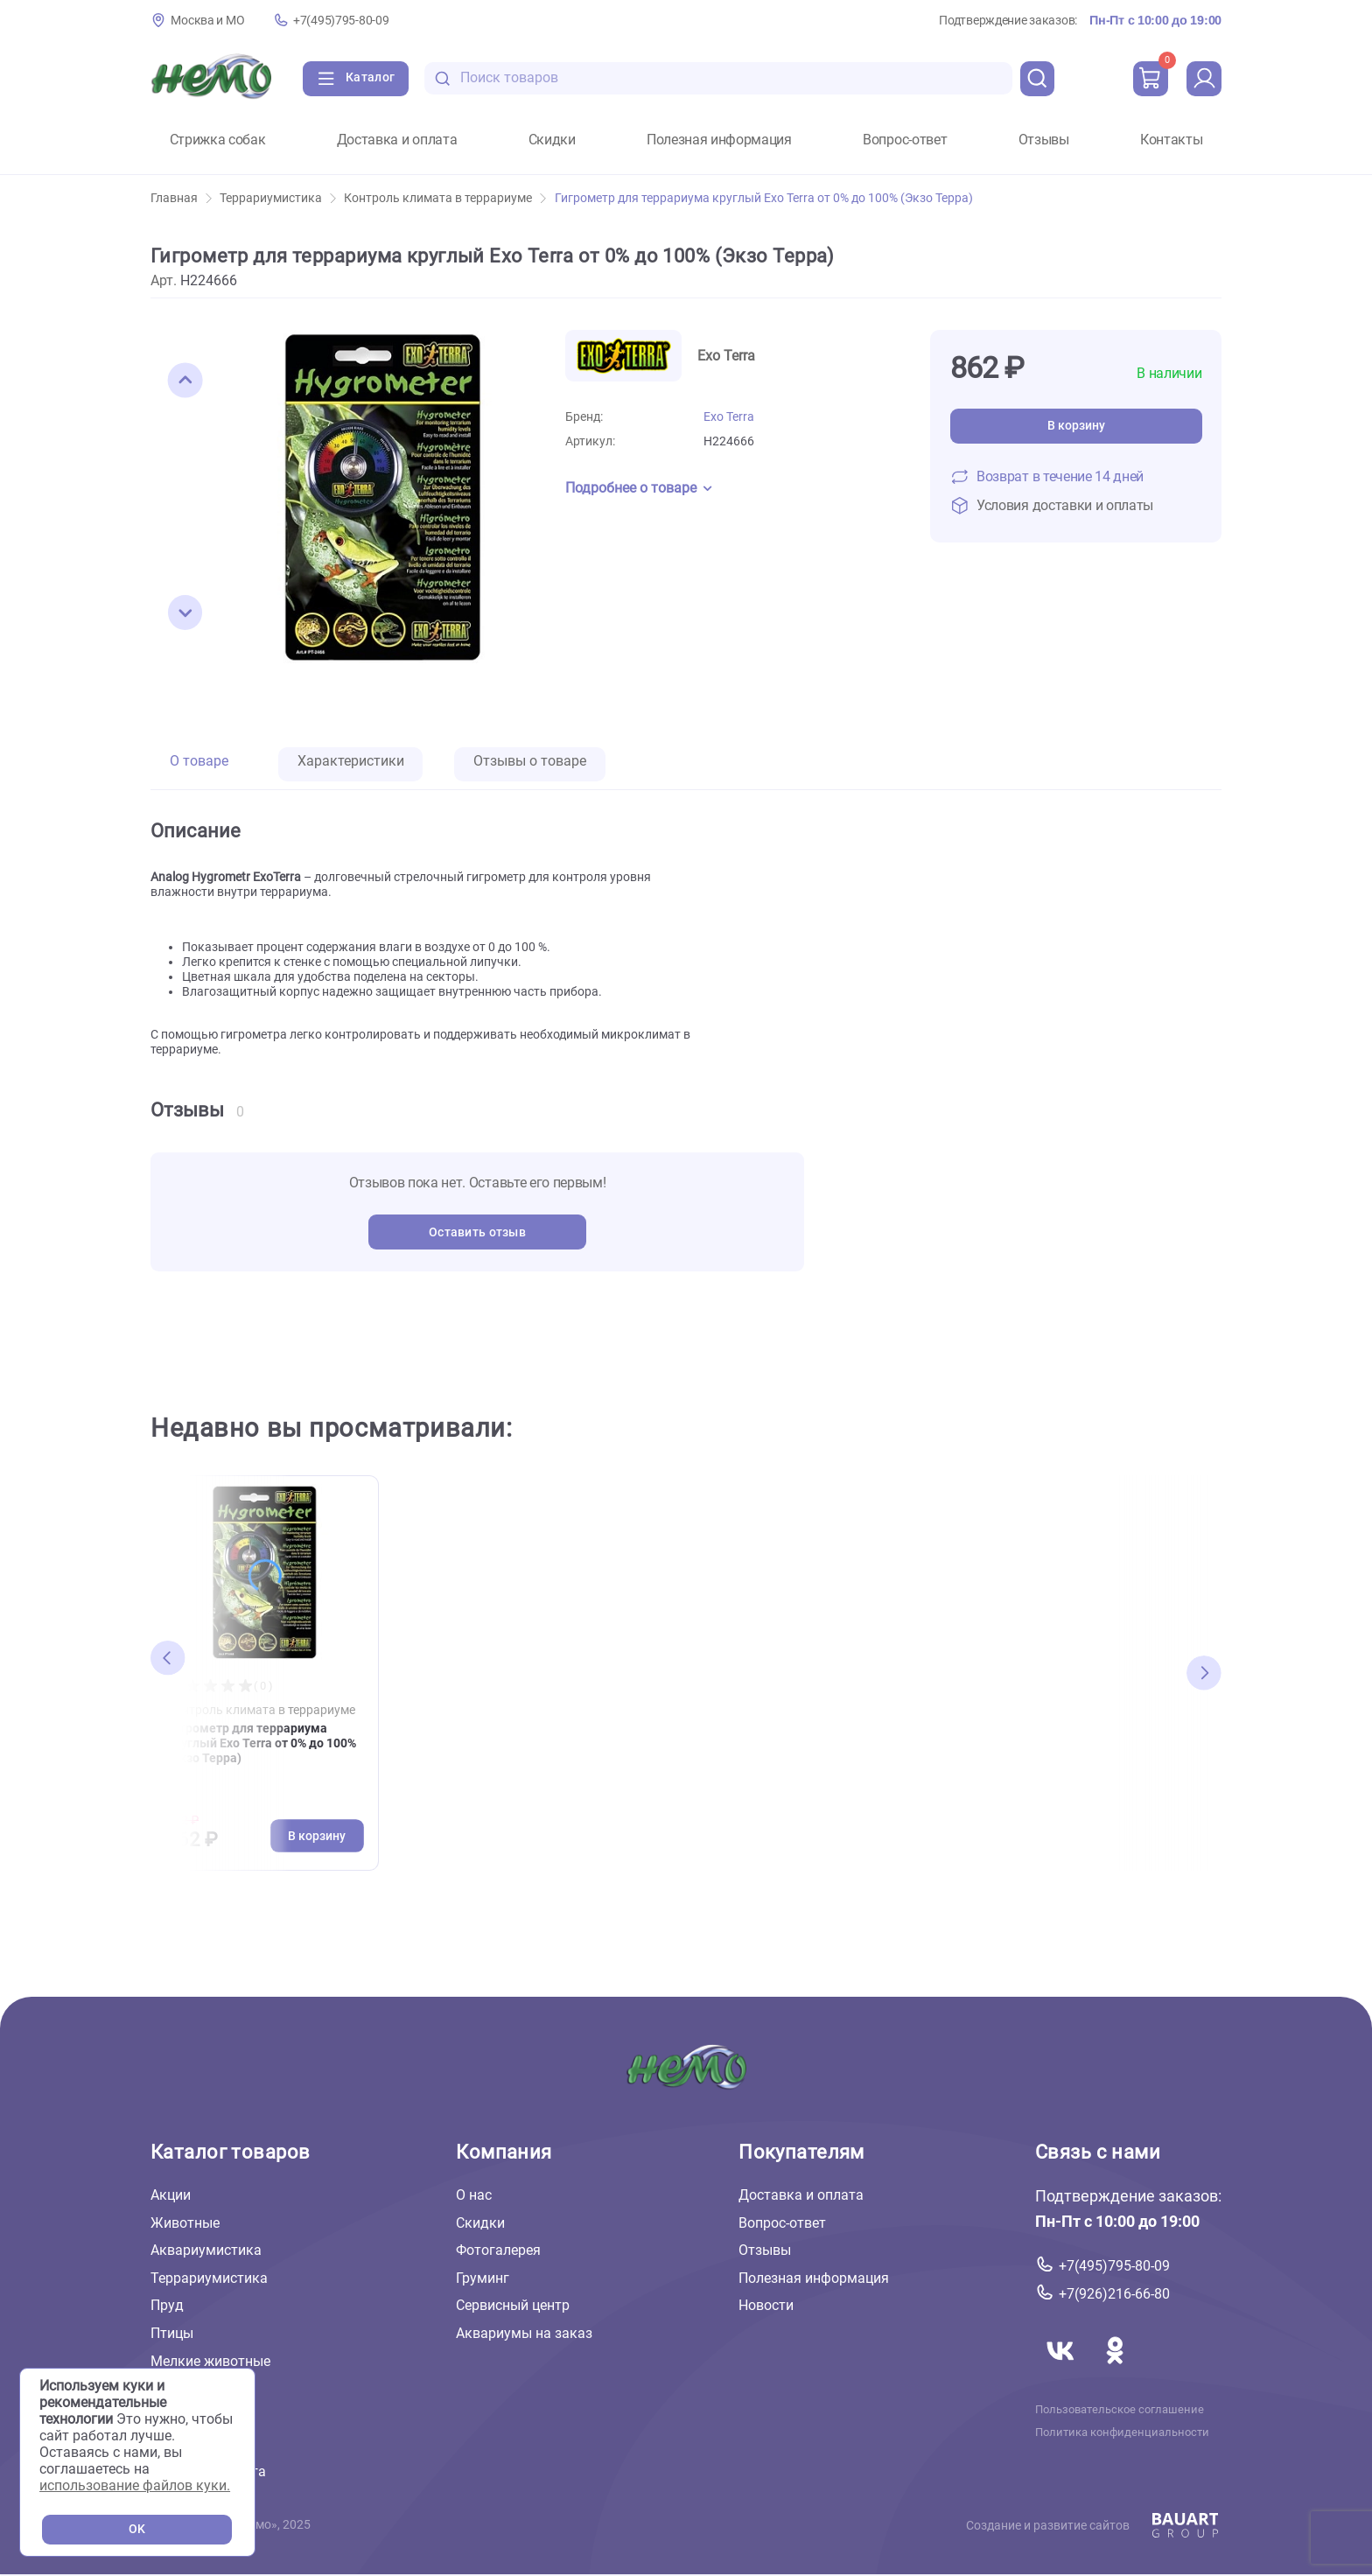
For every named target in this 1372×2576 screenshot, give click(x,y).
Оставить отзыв (477, 1232)
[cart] (1150, 78)
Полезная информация (719, 140)
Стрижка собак (218, 140)
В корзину (1076, 425)
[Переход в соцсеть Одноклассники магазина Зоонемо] (1114, 2370)
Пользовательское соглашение (1119, 2409)
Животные (185, 2223)
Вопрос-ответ (905, 140)
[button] (185, 380)
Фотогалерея (498, 2250)
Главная (181, 198)
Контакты (1171, 140)
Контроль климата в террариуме (445, 198)
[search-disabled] (442, 78)
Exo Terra (729, 417)
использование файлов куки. (134, 2485)
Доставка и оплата (397, 140)
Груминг (482, 2278)
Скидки (552, 140)
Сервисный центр (513, 2305)
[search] (1037, 78)
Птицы (171, 2333)
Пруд (167, 2305)
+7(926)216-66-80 (1114, 2294)
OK (137, 2529)
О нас (474, 2195)
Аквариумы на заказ (524, 2333)
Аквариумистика (206, 2250)
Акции (170, 2195)
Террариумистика (278, 198)
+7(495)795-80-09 (340, 20)
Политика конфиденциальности (1122, 2432)
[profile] (1204, 78)
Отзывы (1043, 140)
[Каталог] (356, 78)
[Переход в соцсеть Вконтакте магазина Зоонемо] (1062, 2370)
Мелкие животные (210, 2361)
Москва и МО (207, 20)
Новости (766, 2305)
